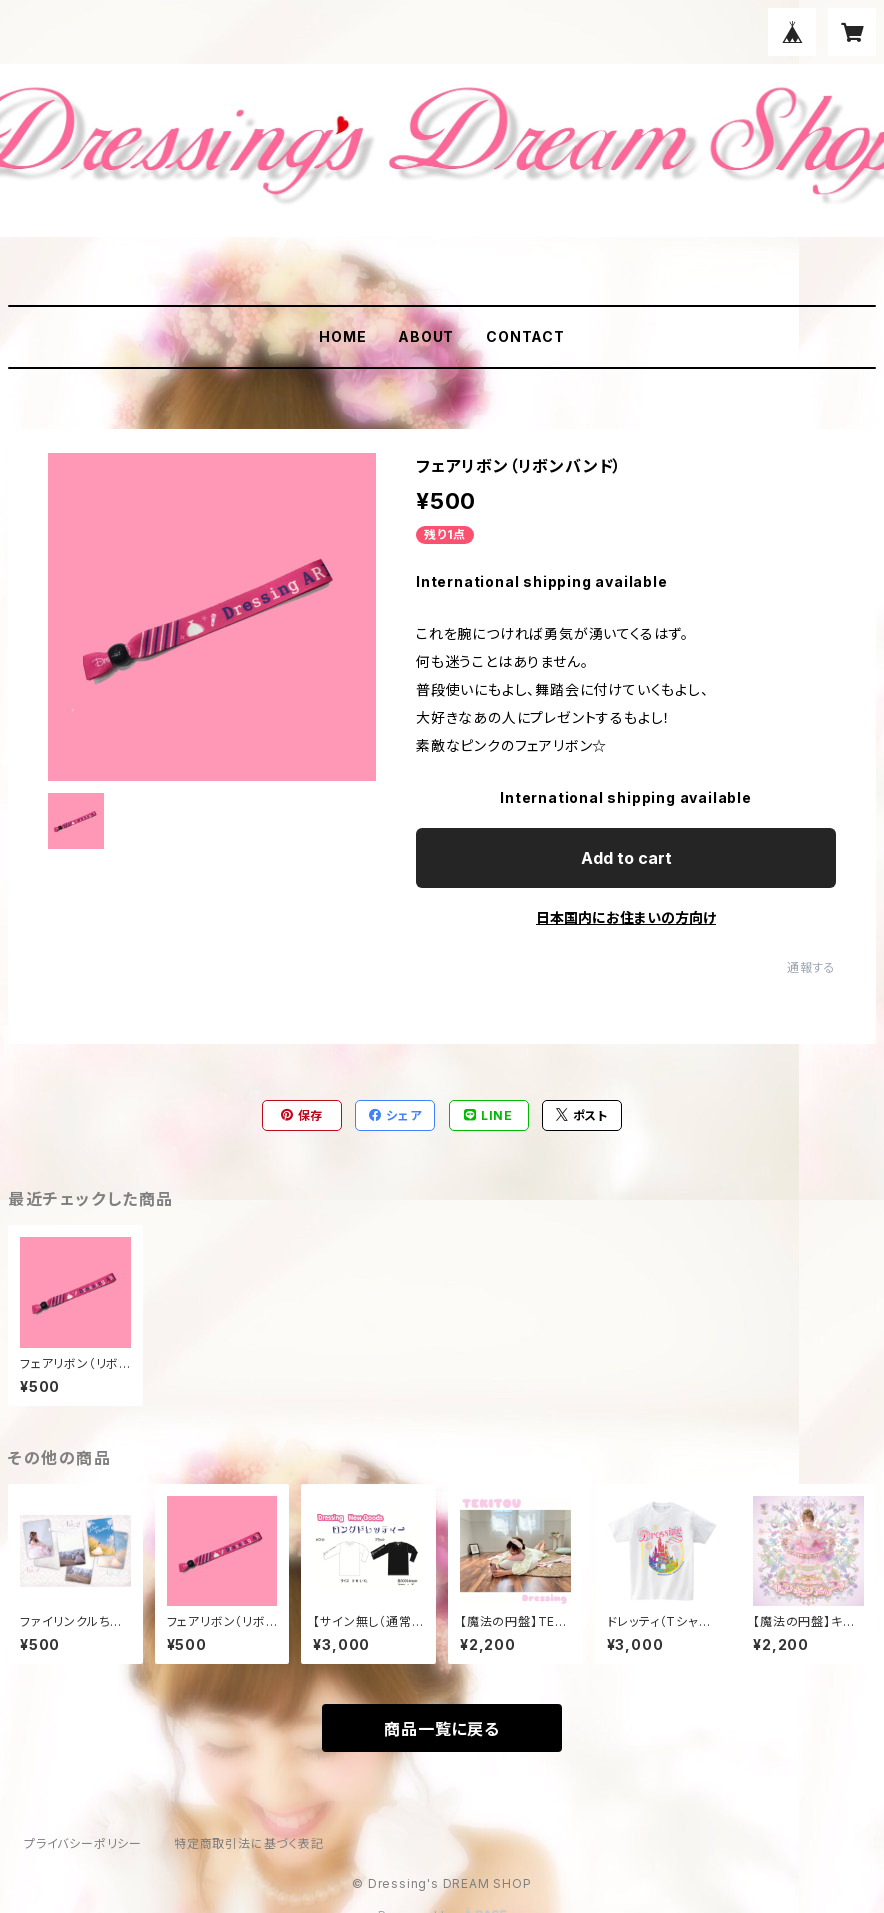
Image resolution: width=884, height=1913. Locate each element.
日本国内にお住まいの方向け (626, 917)
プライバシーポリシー (83, 1843)
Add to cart (626, 858)
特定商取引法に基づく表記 (249, 1843)
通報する (811, 967)
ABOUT (426, 336)
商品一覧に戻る (442, 1729)
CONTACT (525, 336)
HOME (342, 336)
